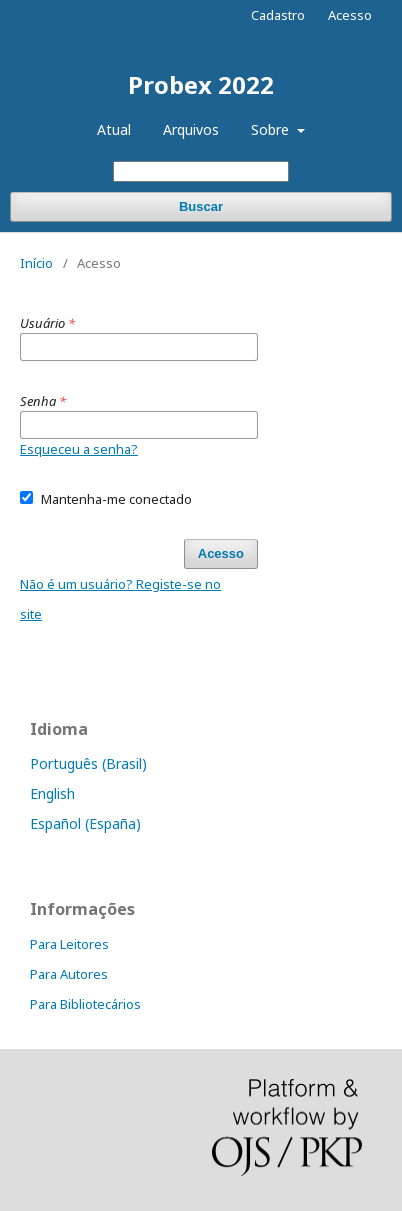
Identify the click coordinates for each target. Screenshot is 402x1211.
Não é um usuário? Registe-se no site (120, 599)
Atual (114, 129)
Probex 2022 (201, 84)
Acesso (350, 15)
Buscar (201, 206)
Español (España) (85, 823)
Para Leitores (69, 944)
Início (36, 263)
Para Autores (69, 974)
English (52, 793)
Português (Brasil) (88, 763)
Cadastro (278, 15)
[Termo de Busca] (201, 171)
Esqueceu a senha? (79, 449)
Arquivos (191, 129)
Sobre (272, 129)
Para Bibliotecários (85, 1004)
